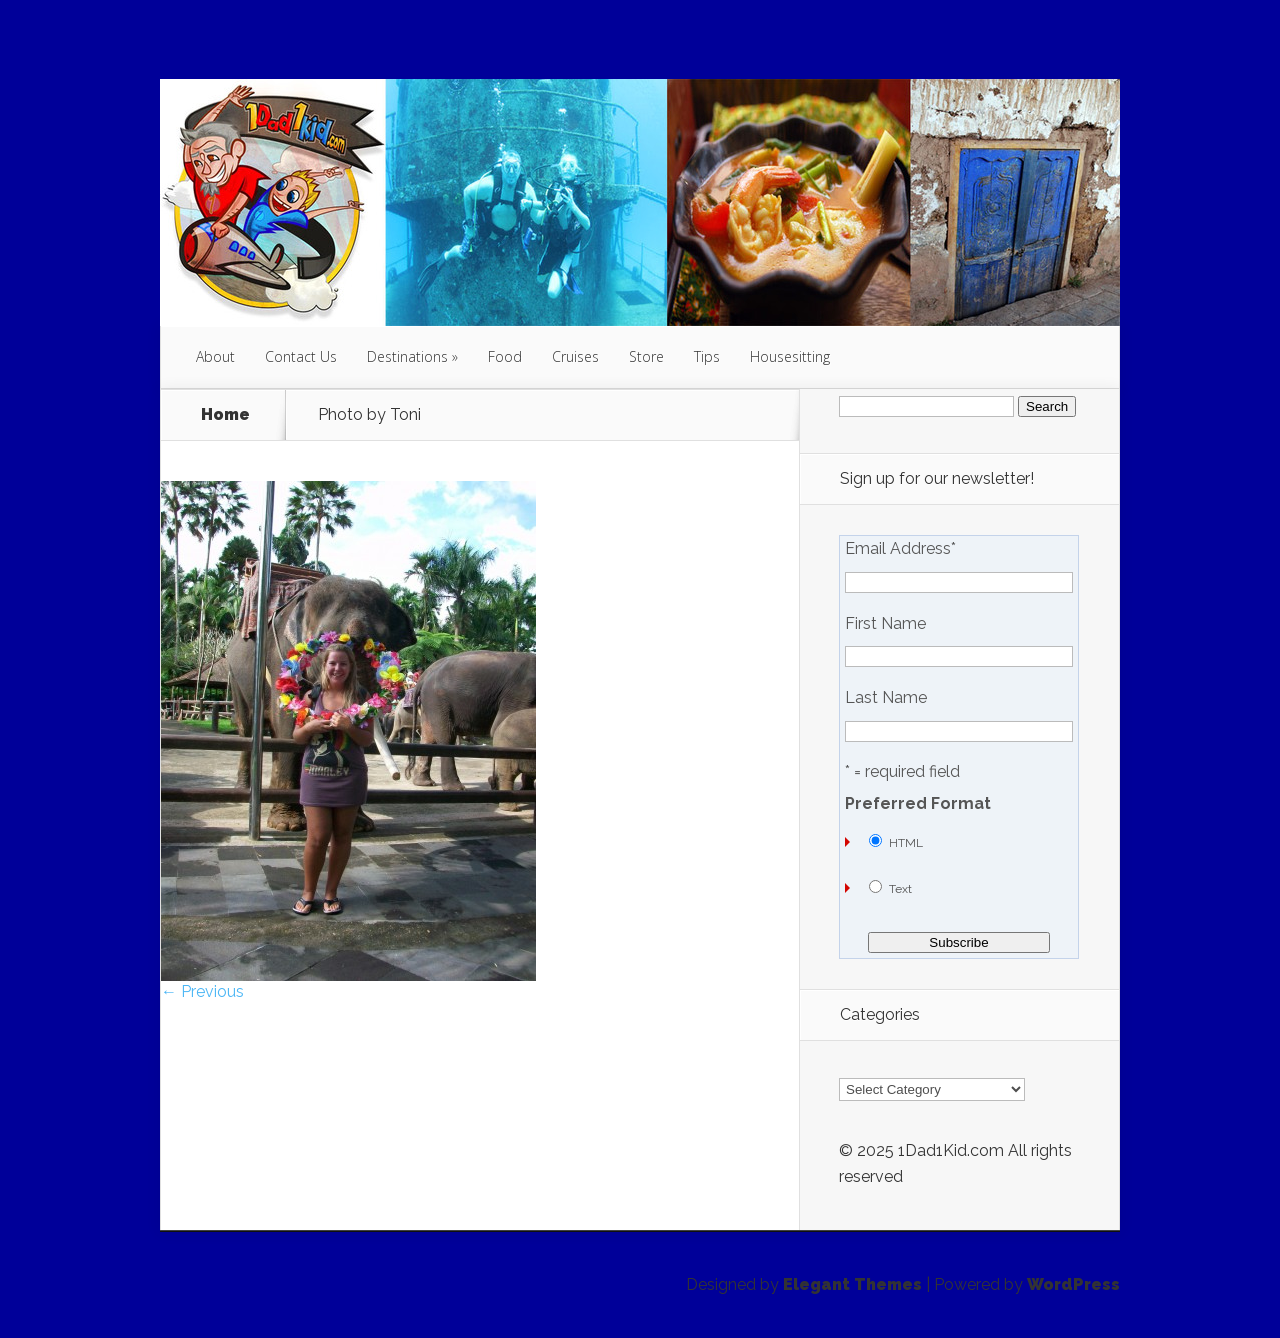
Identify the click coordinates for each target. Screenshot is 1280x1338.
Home (225, 415)
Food (505, 356)
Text (900, 889)
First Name (885, 624)
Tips (707, 356)
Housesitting (790, 356)
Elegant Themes (852, 1284)
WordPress (1073, 1284)
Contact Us (301, 356)
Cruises (575, 356)
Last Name (886, 698)
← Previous (202, 991)
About (215, 356)
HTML (906, 843)
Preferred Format (918, 804)
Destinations (407, 356)
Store (646, 356)
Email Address (900, 549)
